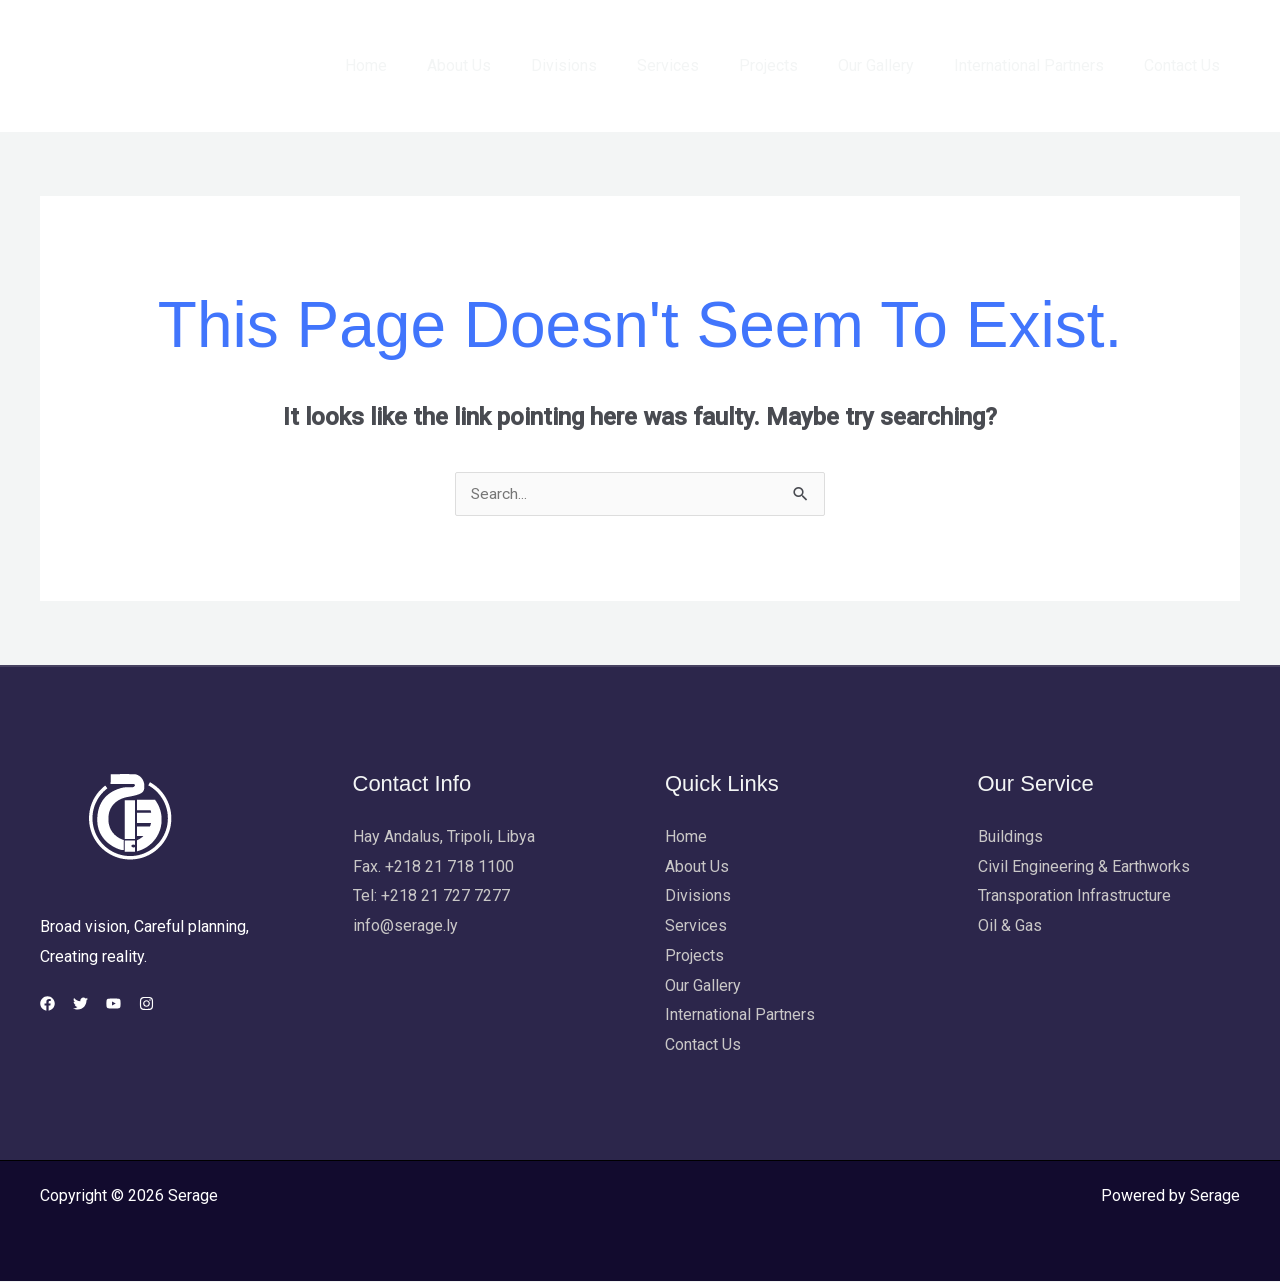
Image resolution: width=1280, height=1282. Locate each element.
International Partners (1041, 65)
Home (426, 65)
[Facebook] (47, 1004)
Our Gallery (896, 65)
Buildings (1010, 837)
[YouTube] (137, 1004)
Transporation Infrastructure (1074, 896)
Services (704, 65)
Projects (796, 65)
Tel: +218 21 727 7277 (431, 896)
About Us (511, 65)
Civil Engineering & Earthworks (1084, 867)
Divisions (608, 65)
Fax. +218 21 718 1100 (433, 867)
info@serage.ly (405, 926)
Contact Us (1186, 65)
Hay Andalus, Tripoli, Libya (444, 837)
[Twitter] (92, 1004)
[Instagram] (182, 1004)
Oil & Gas (1010, 926)
